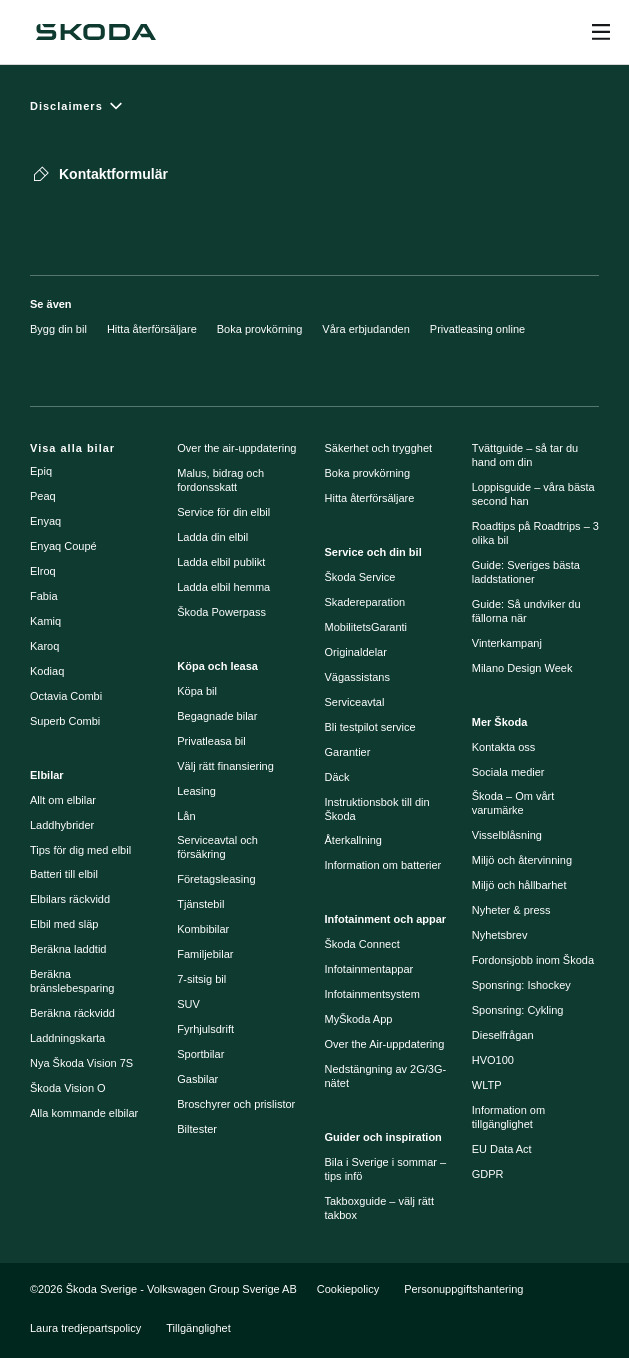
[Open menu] (601, 32)
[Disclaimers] (314, 105)
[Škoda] (96, 32)
